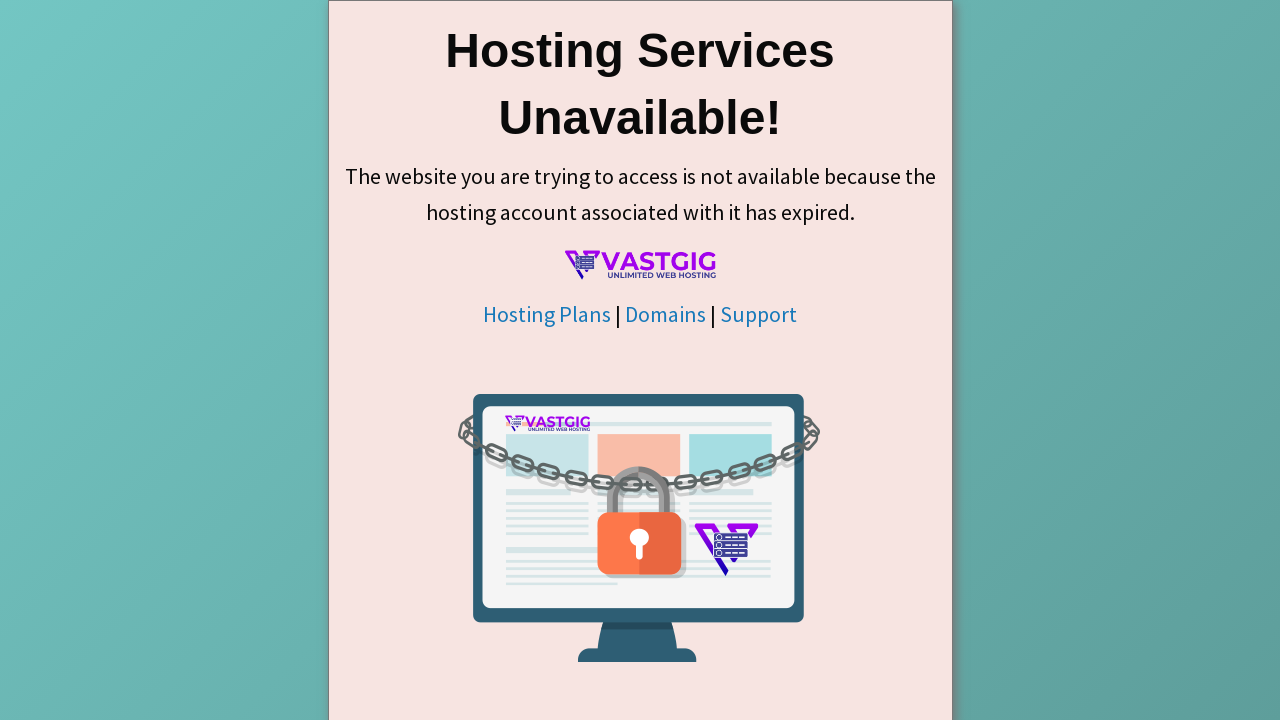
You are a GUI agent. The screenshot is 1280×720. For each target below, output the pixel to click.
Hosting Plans (547, 314)
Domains (665, 314)
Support (758, 314)
